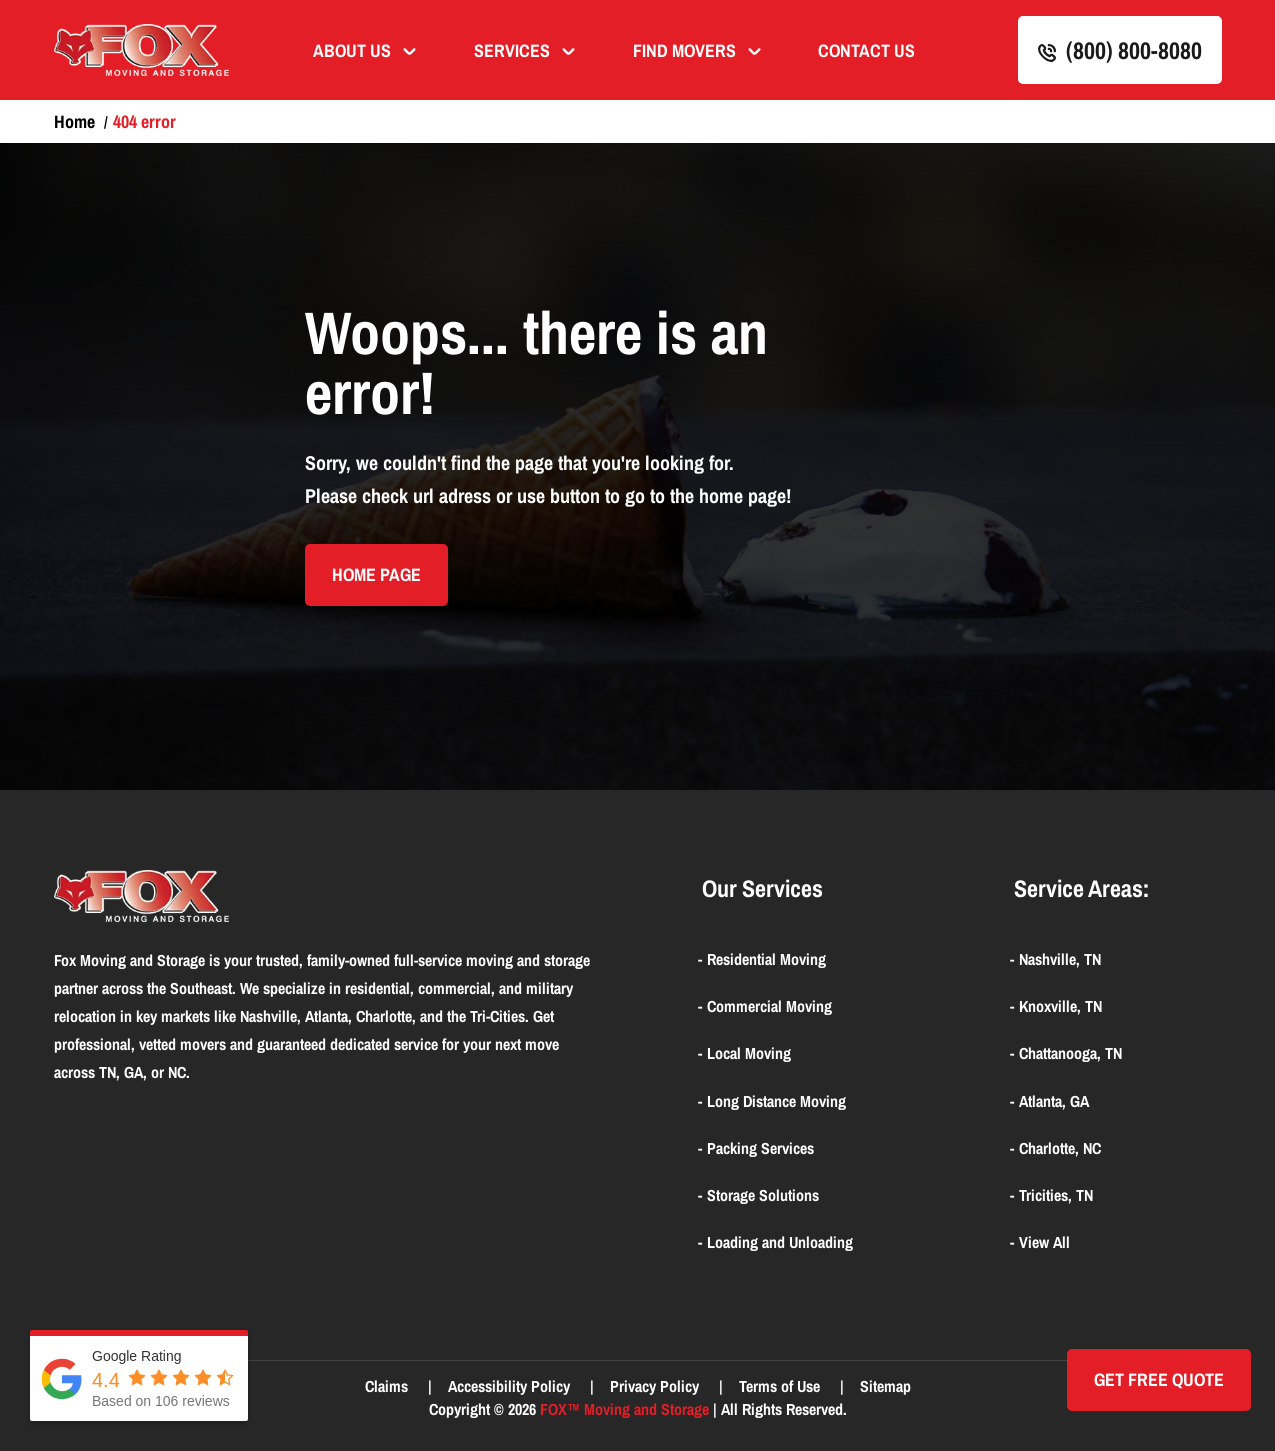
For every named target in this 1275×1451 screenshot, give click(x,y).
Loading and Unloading (780, 1242)
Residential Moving (766, 959)
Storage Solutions (763, 1195)
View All (1044, 1242)
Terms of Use (781, 1386)
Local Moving (749, 1053)
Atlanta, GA (1054, 1101)
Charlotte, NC (1060, 1148)
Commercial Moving (769, 1006)
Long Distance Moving (776, 1101)
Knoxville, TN (1060, 1006)
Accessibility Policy (511, 1386)
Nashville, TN (1060, 959)
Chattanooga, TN (1070, 1053)
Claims (388, 1386)
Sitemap (885, 1386)
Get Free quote (1159, 1379)
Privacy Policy (656, 1386)
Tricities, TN (1056, 1195)
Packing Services (760, 1148)
